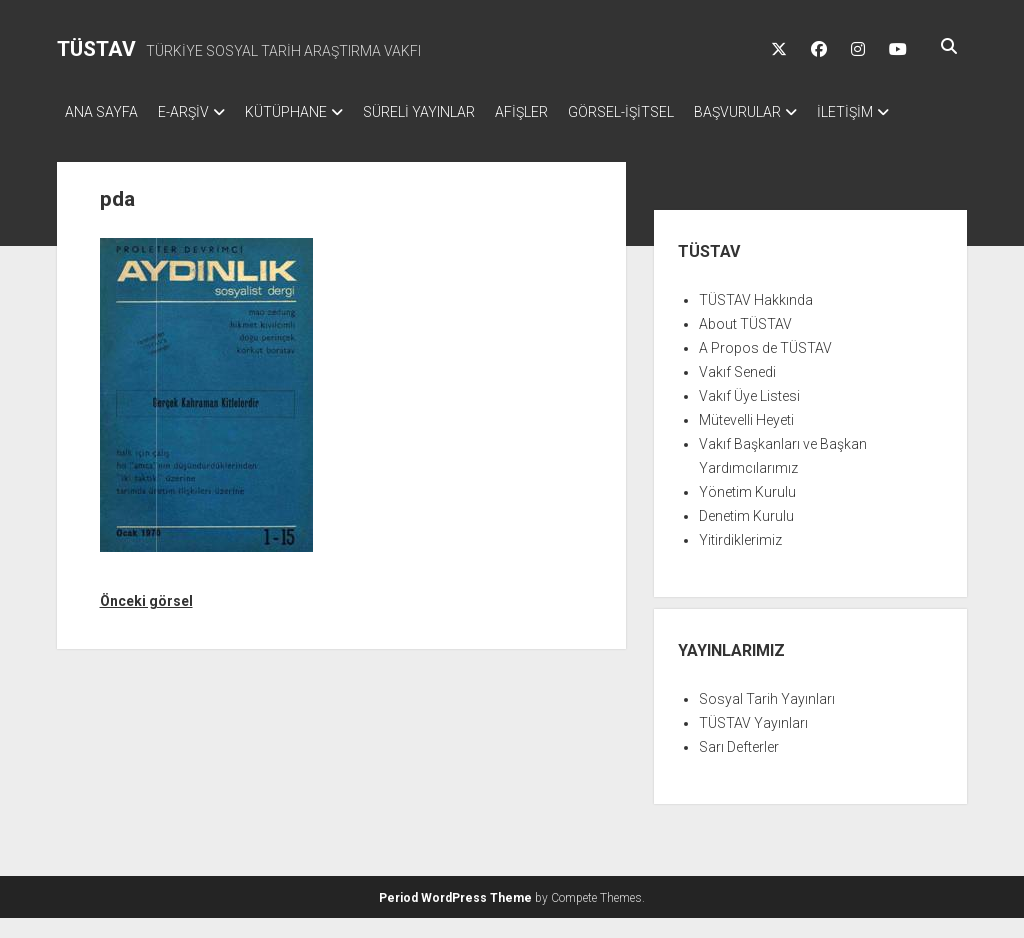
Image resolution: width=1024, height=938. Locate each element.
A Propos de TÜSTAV (765, 368)
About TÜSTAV (745, 344)
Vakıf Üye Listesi (749, 416)
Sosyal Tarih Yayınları (767, 719)
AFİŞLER (561, 112)
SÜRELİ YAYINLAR (449, 112)
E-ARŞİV (193, 112)
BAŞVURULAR (797, 112)
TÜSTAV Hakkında (756, 320)
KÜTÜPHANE (306, 112)
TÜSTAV (96, 49)
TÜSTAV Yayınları (753, 743)
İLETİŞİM (93, 138)
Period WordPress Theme (455, 918)
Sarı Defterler (739, 767)
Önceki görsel (146, 621)
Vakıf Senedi (737, 392)
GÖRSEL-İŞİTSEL (671, 112)
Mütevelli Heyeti (746, 440)
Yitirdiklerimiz (740, 560)
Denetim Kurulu (746, 536)
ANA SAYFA (101, 112)
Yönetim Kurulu (747, 512)
